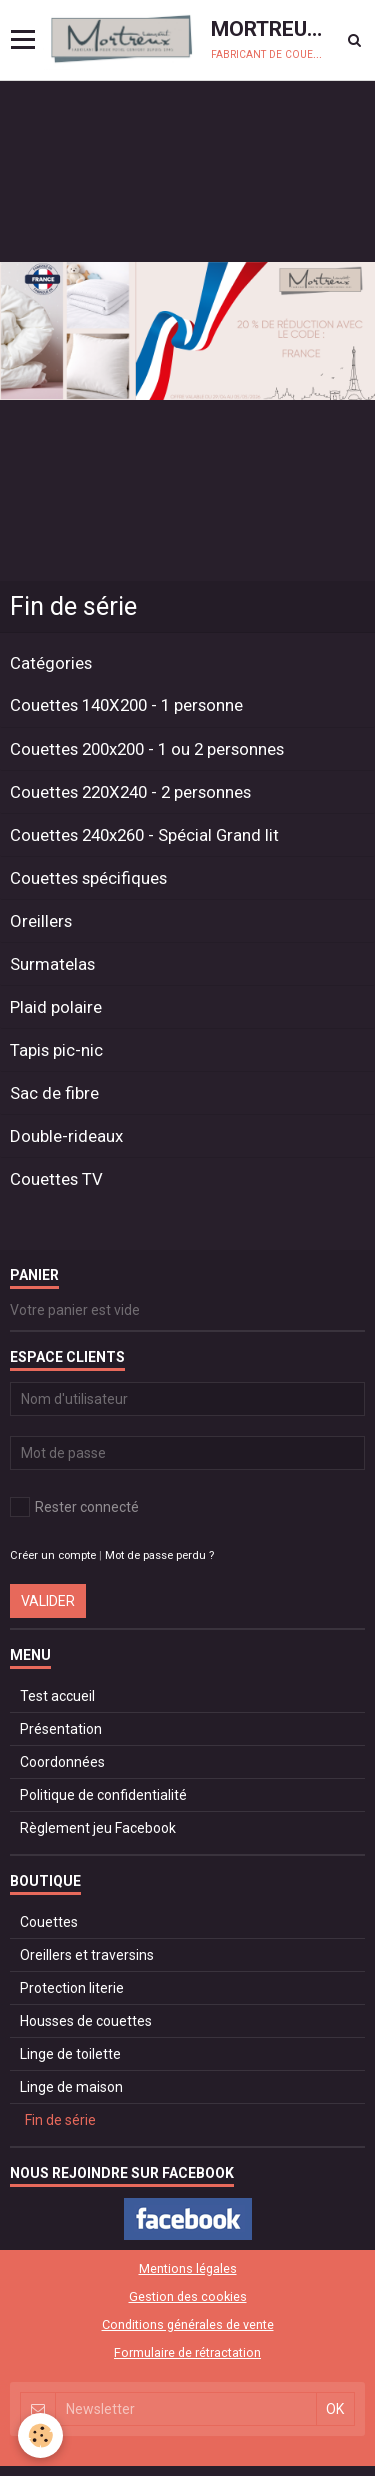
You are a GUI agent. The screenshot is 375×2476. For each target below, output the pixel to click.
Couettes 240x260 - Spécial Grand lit (144, 835)
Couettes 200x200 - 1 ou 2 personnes (147, 749)
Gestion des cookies (188, 2296)
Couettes (49, 1922)
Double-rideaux (66, 1136)
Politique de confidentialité (103, 1795)
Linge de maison (71, 2087)
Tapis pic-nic (56, 1050)
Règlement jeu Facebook (98, 1828)
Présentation (61, 1729)
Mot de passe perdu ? (159, 1555)
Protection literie (72, 1988)
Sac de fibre (54, 1093)
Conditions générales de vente (188, 2324)
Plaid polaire (56, 1007)
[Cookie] (40, 2435)
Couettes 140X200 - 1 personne (126, 706)
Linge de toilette (70, 2054)
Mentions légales (188, 2268)
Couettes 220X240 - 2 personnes (130, 792)
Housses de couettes (86, 2021)
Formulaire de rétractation (187, 2352)
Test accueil (57, 1696)
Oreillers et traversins (87, 1955)
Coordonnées (62, 1762)
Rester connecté (74, 1507)
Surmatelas (52, 964)
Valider (48, 1601)
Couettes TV (56, 1179)
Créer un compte (53, 1555)
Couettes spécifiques (88, 878)
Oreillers (41, 921)
